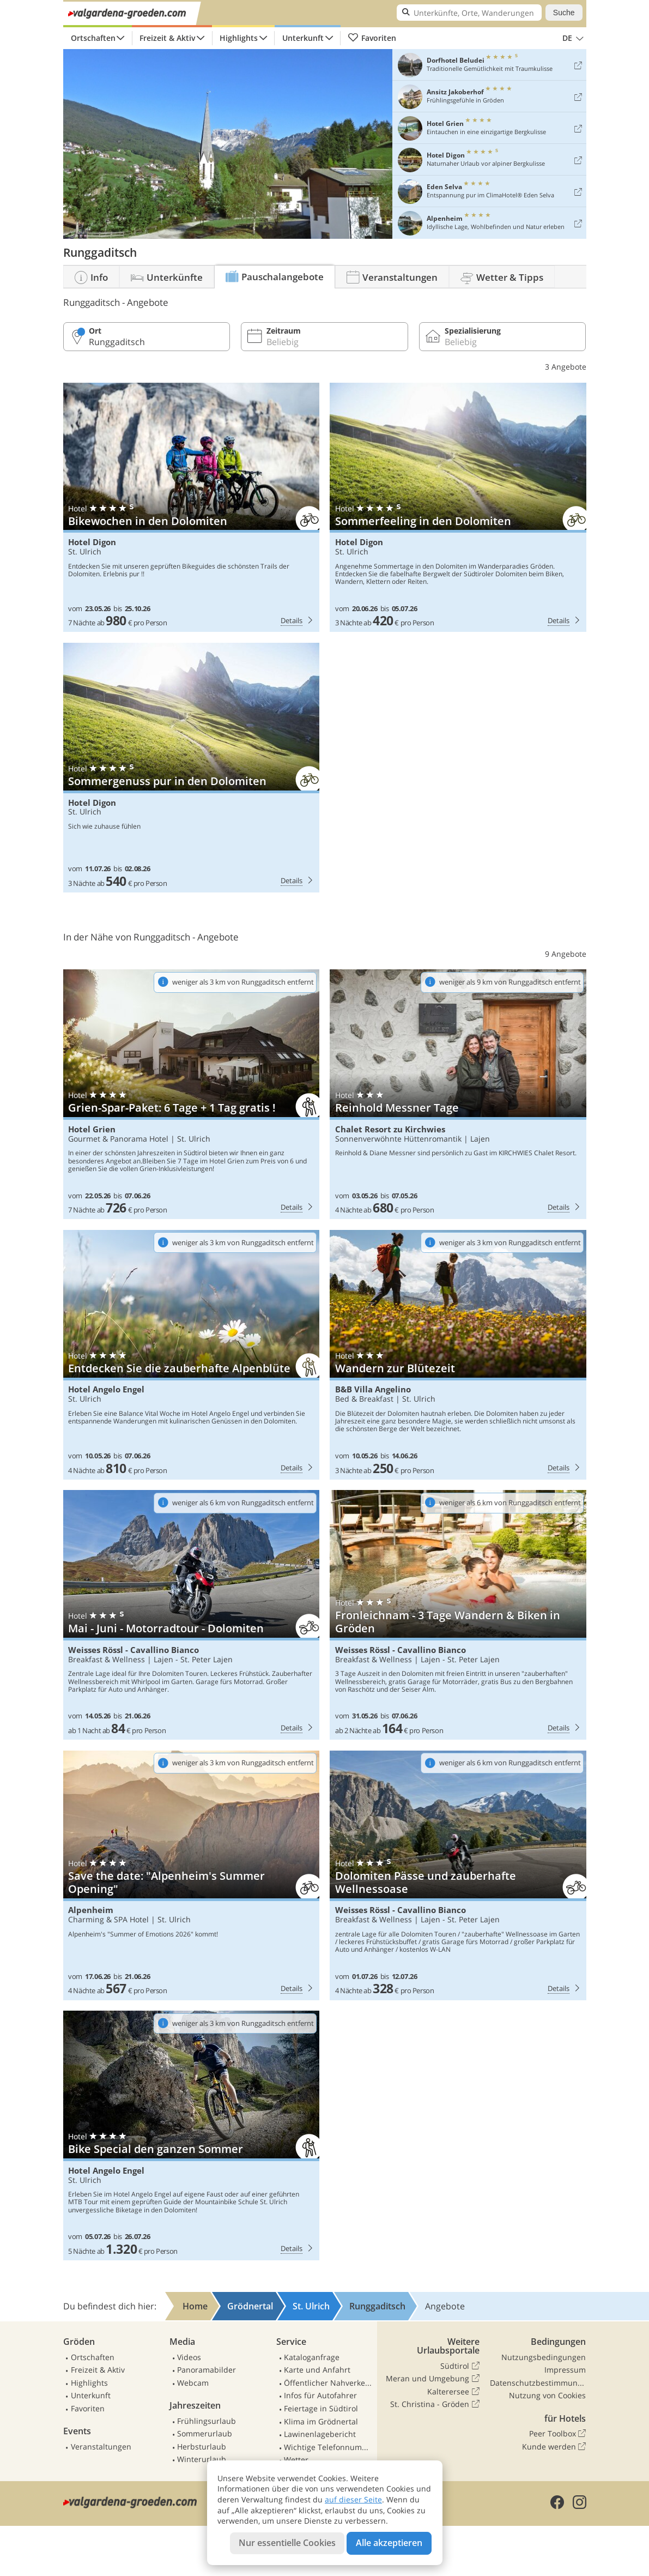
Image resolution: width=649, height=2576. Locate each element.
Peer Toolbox (557, 2433)
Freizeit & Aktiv (167, 38)
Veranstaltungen (101, 2446)
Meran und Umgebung (432, 2378)
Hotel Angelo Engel (106, 1389)
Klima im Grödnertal (321, 2421)
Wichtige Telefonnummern (328, 2447)
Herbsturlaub (201, 2446)
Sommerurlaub (204, 2433)
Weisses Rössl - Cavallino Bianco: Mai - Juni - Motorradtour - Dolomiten (191, 1615)
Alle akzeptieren (389, 2543)
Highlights (239, 38)
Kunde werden (554, 2446)
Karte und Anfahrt (317, 2369)
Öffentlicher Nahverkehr (328, 2383)
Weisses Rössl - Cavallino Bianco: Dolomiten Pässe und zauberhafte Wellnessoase (458, 1875)
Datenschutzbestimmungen (538, 2383)
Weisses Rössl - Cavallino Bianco (133, 1650)
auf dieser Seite (353, 2499)
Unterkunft (303, 38)
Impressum (565, 2369)
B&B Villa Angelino (373, 1389)
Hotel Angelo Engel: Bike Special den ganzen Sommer (191, 2135)
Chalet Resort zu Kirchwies (390, 1129)
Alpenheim (90, 1910)
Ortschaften (93, 38)
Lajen (480, 1138)
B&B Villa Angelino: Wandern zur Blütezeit (458, 1355)
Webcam (193, 2383)
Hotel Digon (92, 542)
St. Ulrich (84, 551)
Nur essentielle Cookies (287, 2543)
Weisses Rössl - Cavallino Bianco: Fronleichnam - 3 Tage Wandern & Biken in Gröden (458, 1615)
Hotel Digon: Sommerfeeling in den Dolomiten (458, 507)
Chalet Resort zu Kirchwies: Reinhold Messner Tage (458, 1094)
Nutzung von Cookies (547, 2395)
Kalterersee (453, 2391)
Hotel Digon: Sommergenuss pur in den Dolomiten (191, 767)
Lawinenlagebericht (320, 2434)
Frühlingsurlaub (206, 2421)
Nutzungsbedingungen (543, 2357)
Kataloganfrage (311, 2357)
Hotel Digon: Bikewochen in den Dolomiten (191, 507)
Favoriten (372, 38)
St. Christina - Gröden (434, 2404)
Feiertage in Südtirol (321, 2408)
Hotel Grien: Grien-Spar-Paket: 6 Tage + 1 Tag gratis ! (191, 1094)
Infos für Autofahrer (320, 2395)
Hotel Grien (92, 1129)
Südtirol (459, 2366)
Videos (189, 2357)
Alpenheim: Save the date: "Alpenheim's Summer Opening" (191, 1875)
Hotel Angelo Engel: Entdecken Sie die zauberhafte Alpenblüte (191, 1355)
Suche (564, 12)
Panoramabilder (206, 2369)
